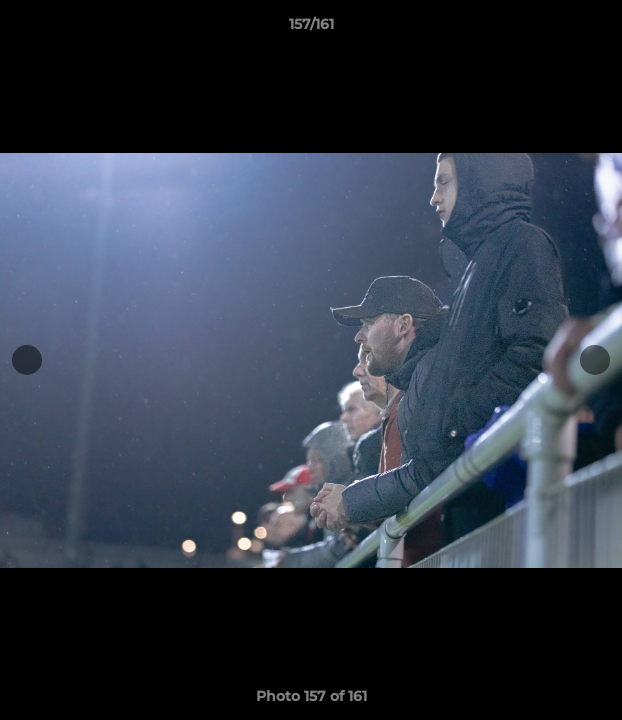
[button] (598, 29)
